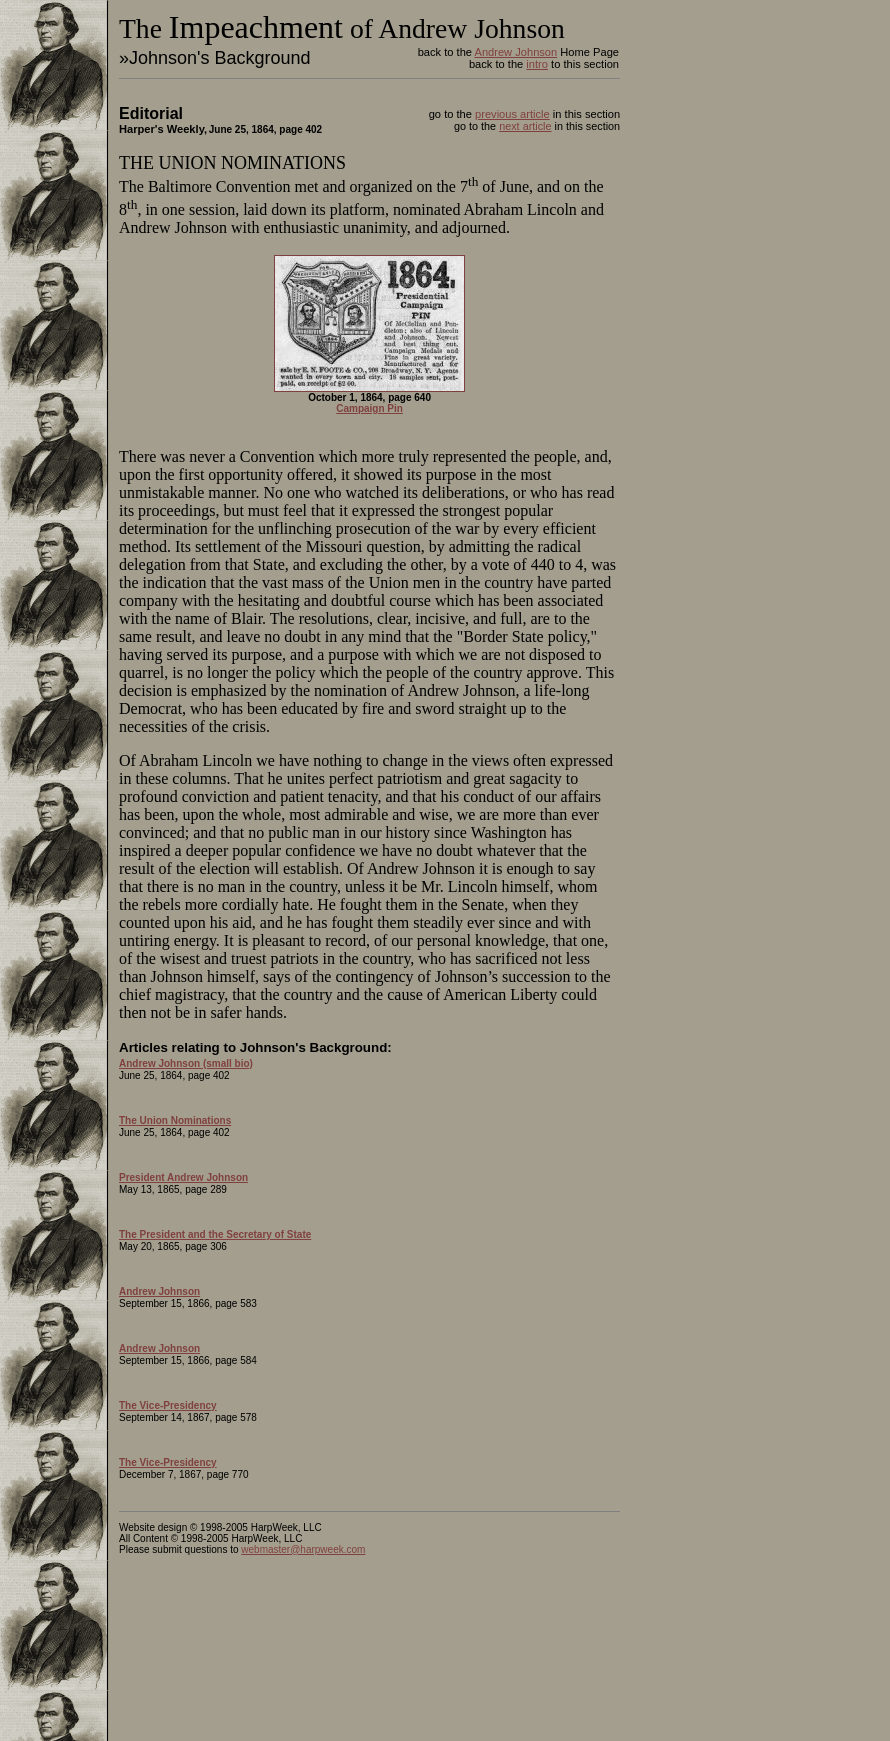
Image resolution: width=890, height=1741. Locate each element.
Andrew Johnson (515, 52)
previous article (512, 114)
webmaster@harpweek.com (303, 1549)
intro (537, 64)
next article (525, 126)
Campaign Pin (369, 408)
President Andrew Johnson (183, 1177)
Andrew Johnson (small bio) (186, 1063)
